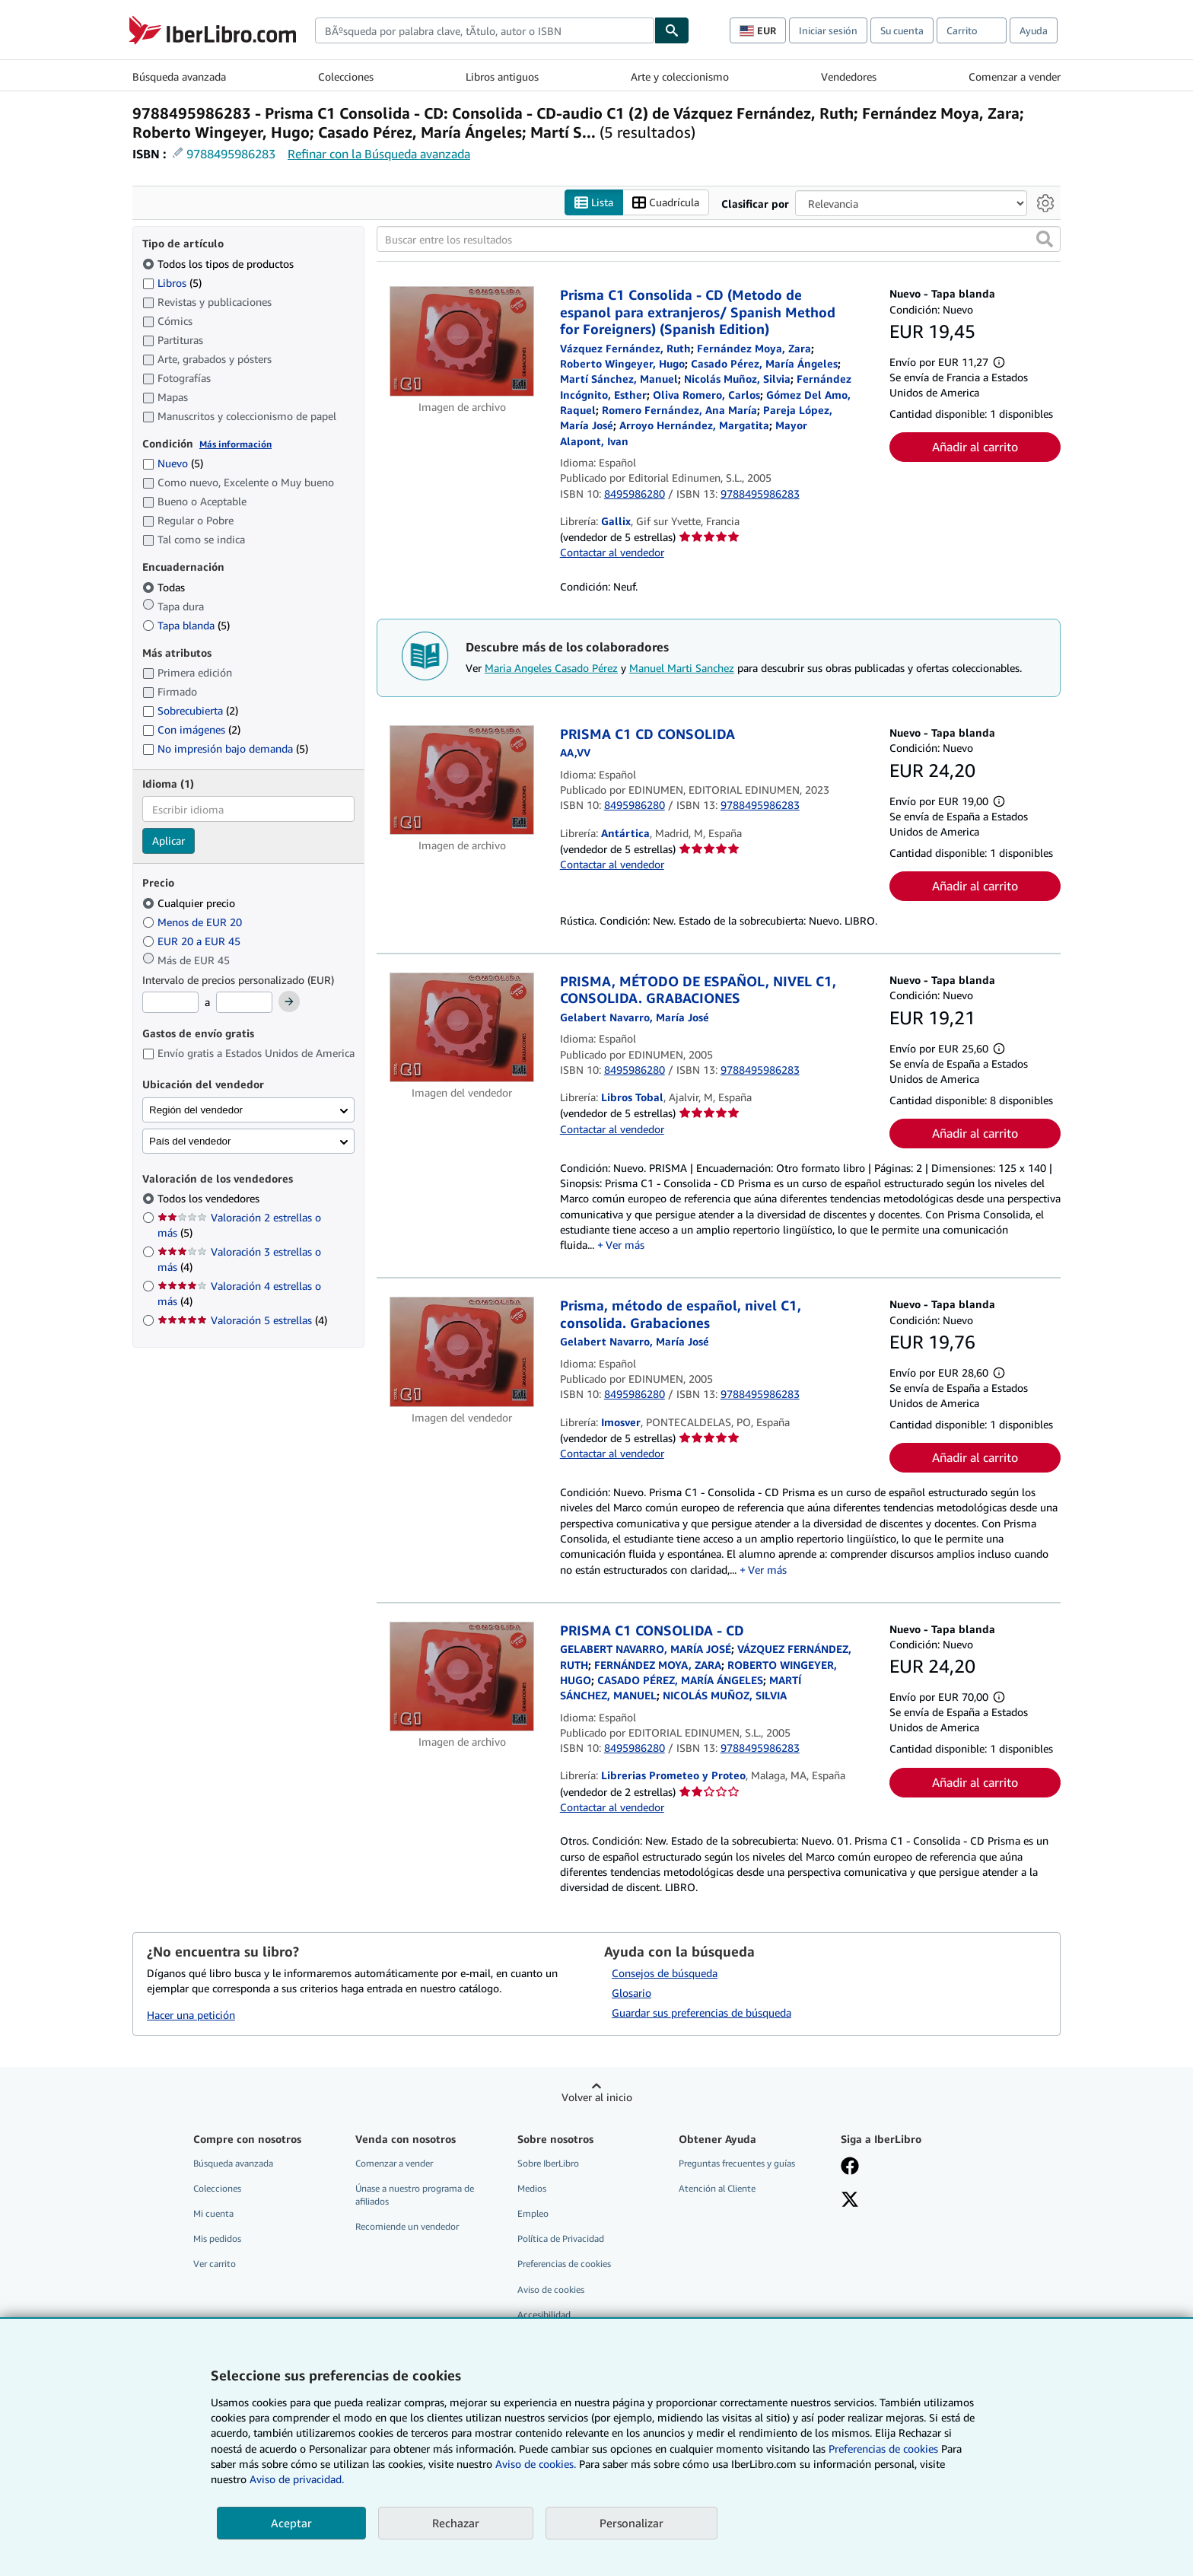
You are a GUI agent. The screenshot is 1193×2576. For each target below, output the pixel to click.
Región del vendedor (196, 1110)
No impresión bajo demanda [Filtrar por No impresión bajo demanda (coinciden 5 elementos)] (225, 748)
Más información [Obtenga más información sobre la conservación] (235, 444)
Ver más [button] (625, 1244)
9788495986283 (230, 153)
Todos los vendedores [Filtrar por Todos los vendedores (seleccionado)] (209, 1198)
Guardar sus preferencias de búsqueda (701, 2012)
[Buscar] (672, 30)
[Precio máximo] (244, 1002)
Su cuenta (902, 30)
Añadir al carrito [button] (975, 446)
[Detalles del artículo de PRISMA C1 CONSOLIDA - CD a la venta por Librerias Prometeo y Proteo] (462, 1677)
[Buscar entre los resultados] (719, 239)
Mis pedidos (217, 2238)
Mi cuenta (213, 2213)
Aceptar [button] (291, 2523)
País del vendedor (190, 1141)
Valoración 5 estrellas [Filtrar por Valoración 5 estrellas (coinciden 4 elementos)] (242, 1319)
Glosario (631, 1992)
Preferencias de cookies (883, 2448)
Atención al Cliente (717, 2188)
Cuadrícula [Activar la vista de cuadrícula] (665, 203)
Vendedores (848, 76)
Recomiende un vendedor (407, 2226)
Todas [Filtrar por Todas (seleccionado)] (165, 587)
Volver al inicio (597, 2096)
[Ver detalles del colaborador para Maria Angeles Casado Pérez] (764, 363)
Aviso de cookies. (535, 2463)
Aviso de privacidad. (297, 2479)
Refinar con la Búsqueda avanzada (379, 153)
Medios (531, 2188)
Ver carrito (214, 2263)
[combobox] (484, 30)
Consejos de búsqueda (664, 1972)
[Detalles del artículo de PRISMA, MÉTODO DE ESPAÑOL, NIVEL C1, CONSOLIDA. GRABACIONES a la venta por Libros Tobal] (462, 1027)
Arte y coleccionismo (680, 76)
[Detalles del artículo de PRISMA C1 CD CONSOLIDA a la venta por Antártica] (462, 780)
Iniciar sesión (828, 30)
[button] (1044, 239)
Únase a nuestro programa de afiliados (414, 2195)
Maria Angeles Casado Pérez (551, 667)
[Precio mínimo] (170, 1002)
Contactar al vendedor (612, 552)
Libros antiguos (502, 76)
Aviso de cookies (550, 2289)
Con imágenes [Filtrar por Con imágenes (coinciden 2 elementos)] (191, 729)
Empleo (533, 2213)
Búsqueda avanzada (179, 76)
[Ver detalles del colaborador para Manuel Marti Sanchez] (619, 378)
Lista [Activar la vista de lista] (593, 203)
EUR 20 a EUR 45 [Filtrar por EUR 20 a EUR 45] (192, 941)
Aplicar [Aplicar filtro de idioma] (168, 840)
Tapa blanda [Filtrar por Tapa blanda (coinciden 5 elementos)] (186, 625)
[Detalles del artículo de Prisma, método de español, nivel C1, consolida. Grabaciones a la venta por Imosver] (462, 1351)
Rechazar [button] (455, 2523)
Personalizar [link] (631, 2523)
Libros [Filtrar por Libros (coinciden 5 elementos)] (172, 282)
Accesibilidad (544, 2314)
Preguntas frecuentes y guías (737, 2163)
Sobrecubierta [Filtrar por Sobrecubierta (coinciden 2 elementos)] (190, 710)
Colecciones (346, 76)
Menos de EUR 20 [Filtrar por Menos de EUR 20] (193, 921)
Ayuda (1034, 30)
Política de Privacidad (560, 2238)
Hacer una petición (191, 2014)
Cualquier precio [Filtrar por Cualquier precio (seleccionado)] (190, 902)
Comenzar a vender (1015, 76)
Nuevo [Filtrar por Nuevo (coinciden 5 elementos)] (172, 463)
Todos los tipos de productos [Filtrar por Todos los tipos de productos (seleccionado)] (219, 263)
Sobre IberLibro (548, 2163)
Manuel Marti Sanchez (681, 667)
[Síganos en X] (850, 2200)
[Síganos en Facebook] (850, 2167)
